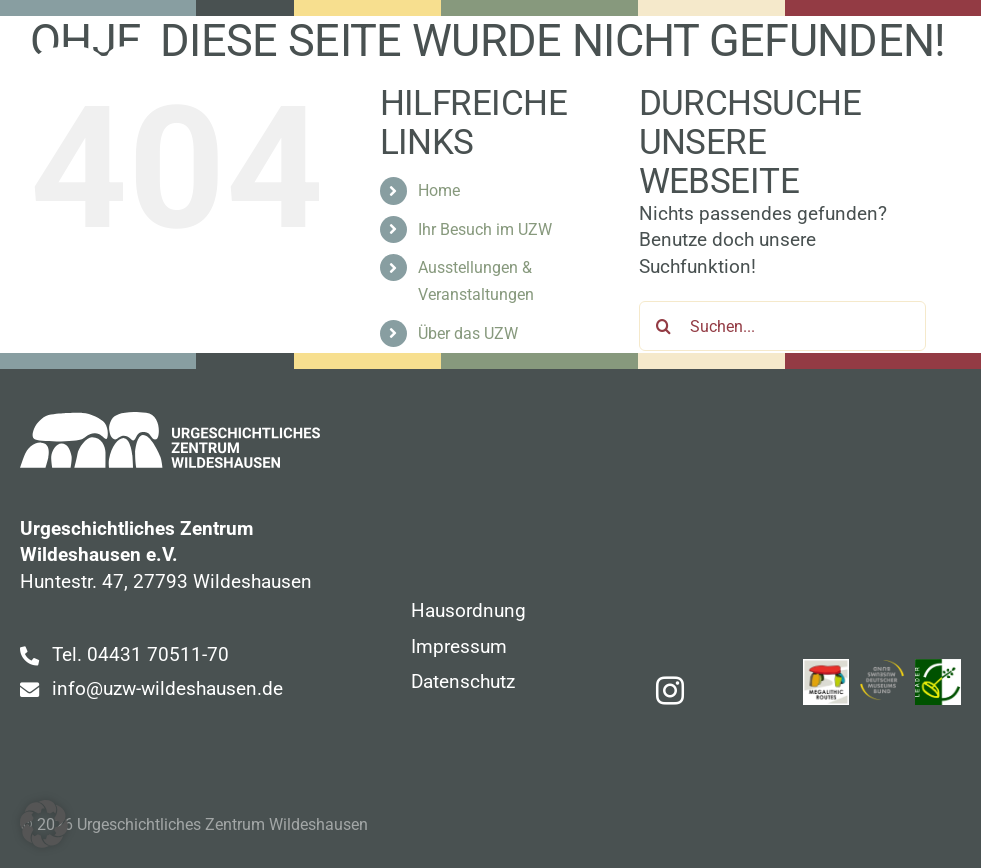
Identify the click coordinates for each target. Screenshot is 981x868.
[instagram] (670, 691)
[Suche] (664, 326)
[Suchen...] (782, 326)
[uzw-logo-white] (164, 55)
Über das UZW (468, 333)
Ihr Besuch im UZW (485, 229)
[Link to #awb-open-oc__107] (947, 73)
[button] (44, 824)
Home (439, 190)
